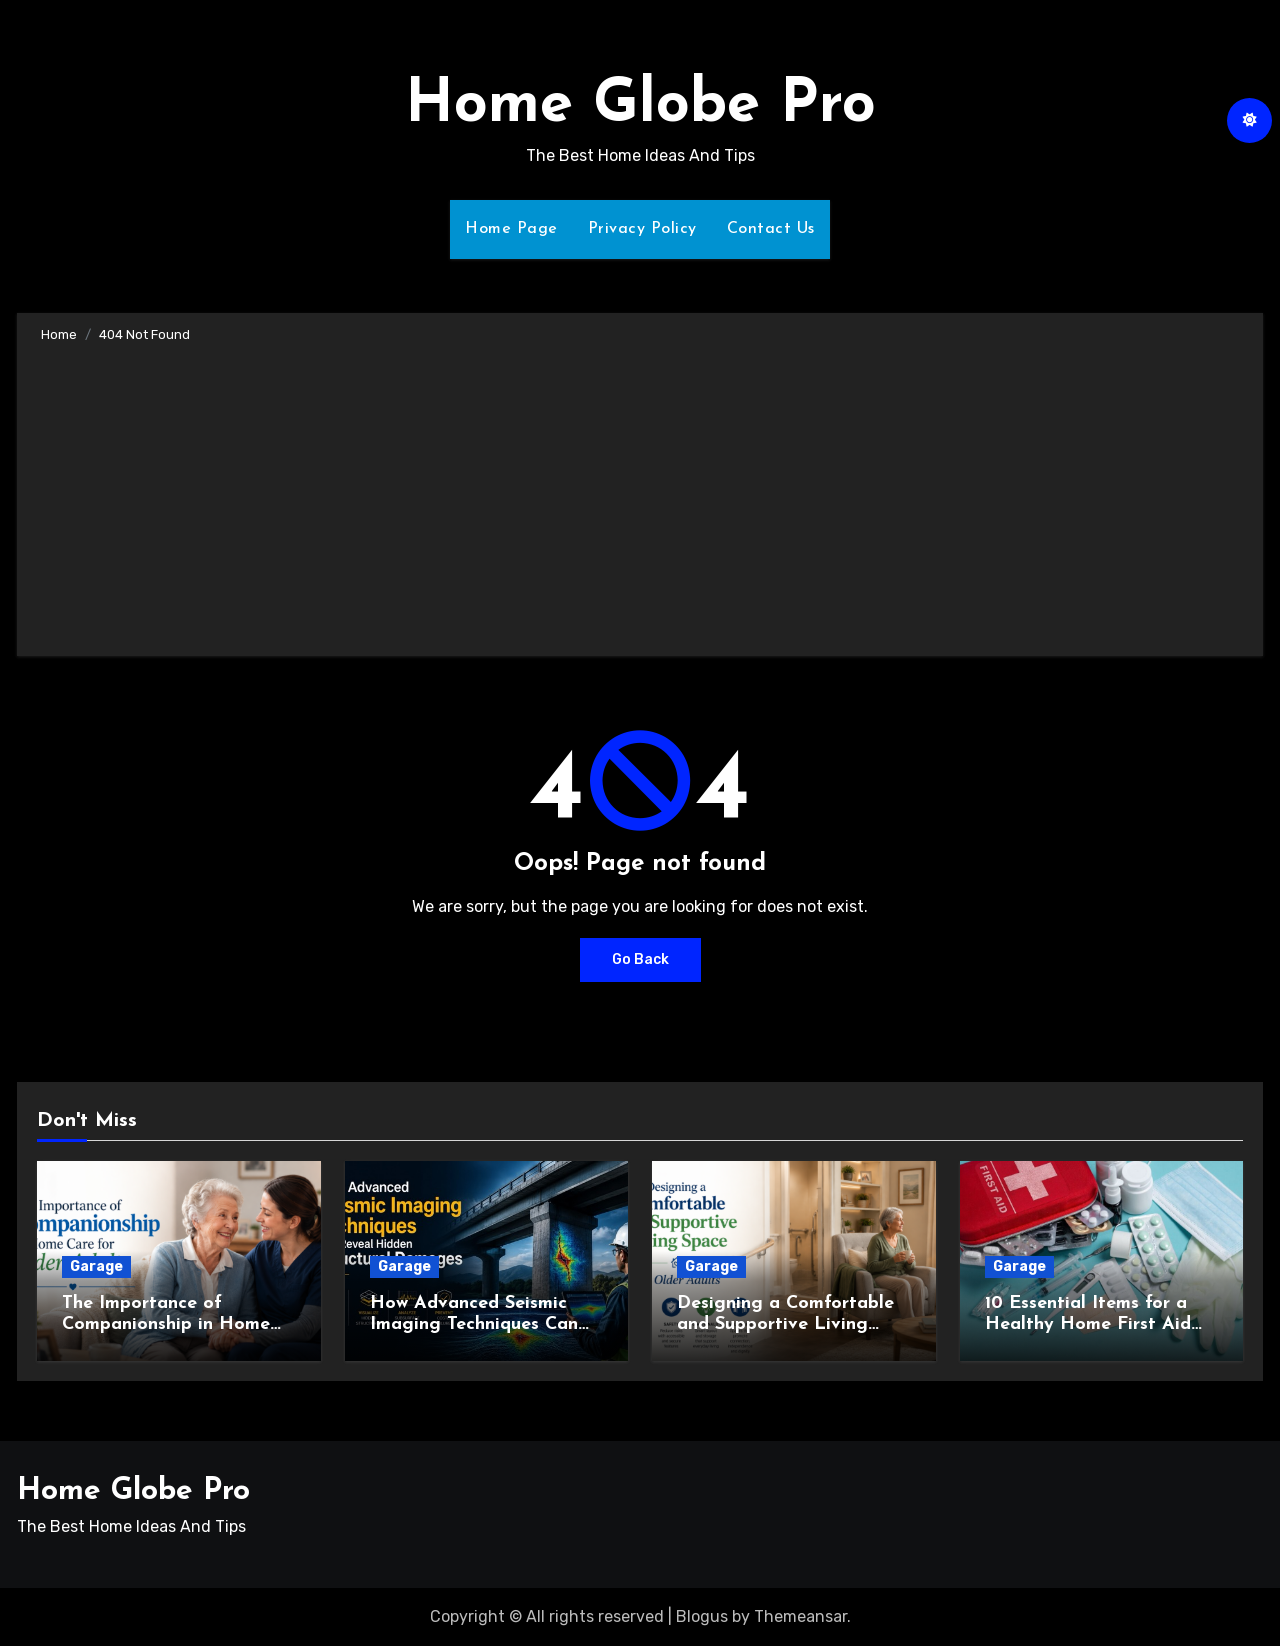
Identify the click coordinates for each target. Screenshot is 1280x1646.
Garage (96, 1266)
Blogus (702, 1616)
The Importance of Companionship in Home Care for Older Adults (166, 1325)
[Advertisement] (643, 496)
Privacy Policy (642, 229)
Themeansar (800, 1616)
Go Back (640, 959)
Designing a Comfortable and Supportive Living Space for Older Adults (785, 1325)
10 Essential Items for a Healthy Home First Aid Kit (1088, 1325)
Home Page (511, 229)
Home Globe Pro (640, 106)
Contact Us (771, 229)
